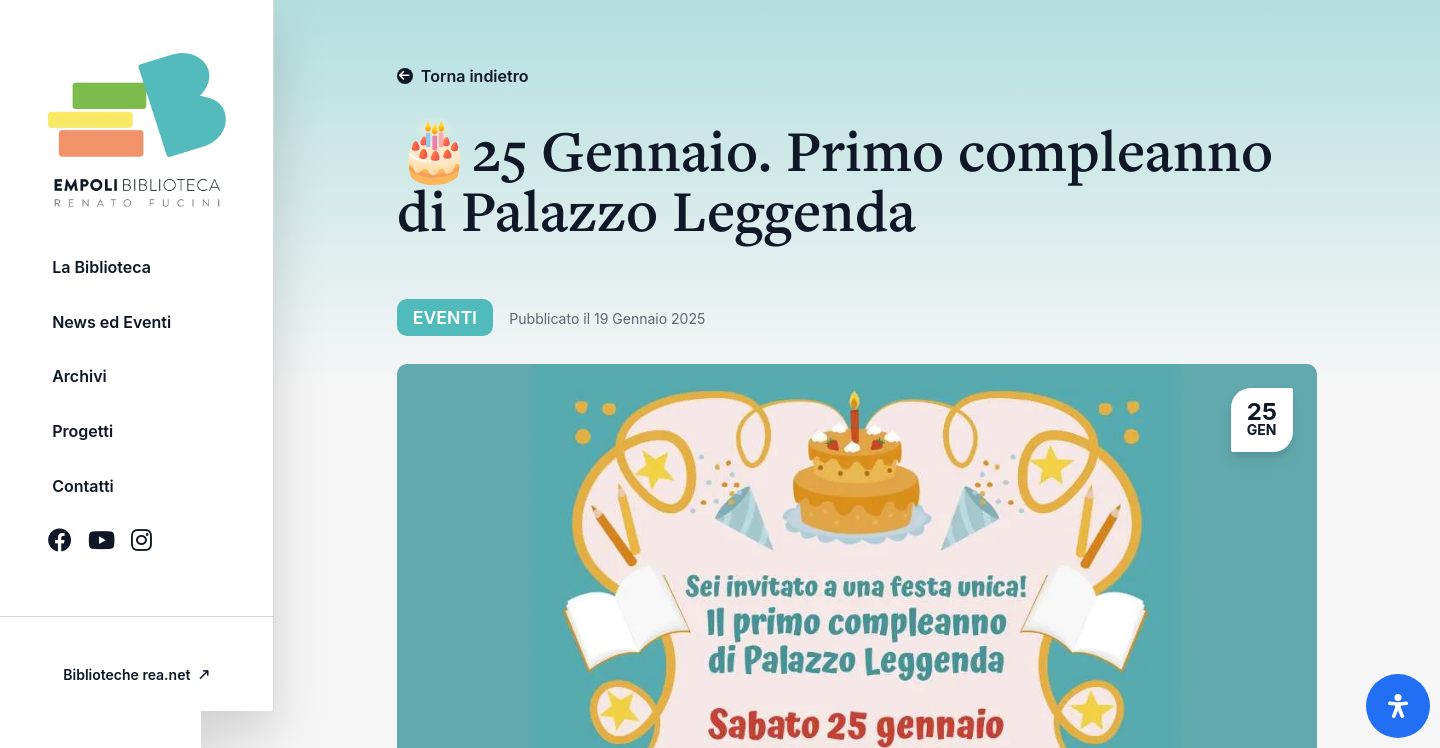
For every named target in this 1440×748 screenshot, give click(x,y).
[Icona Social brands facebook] (60, 555)
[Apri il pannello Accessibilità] (1398, 706)
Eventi (455, 317)
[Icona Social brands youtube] (101, 555)
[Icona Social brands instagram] (141, 555)
